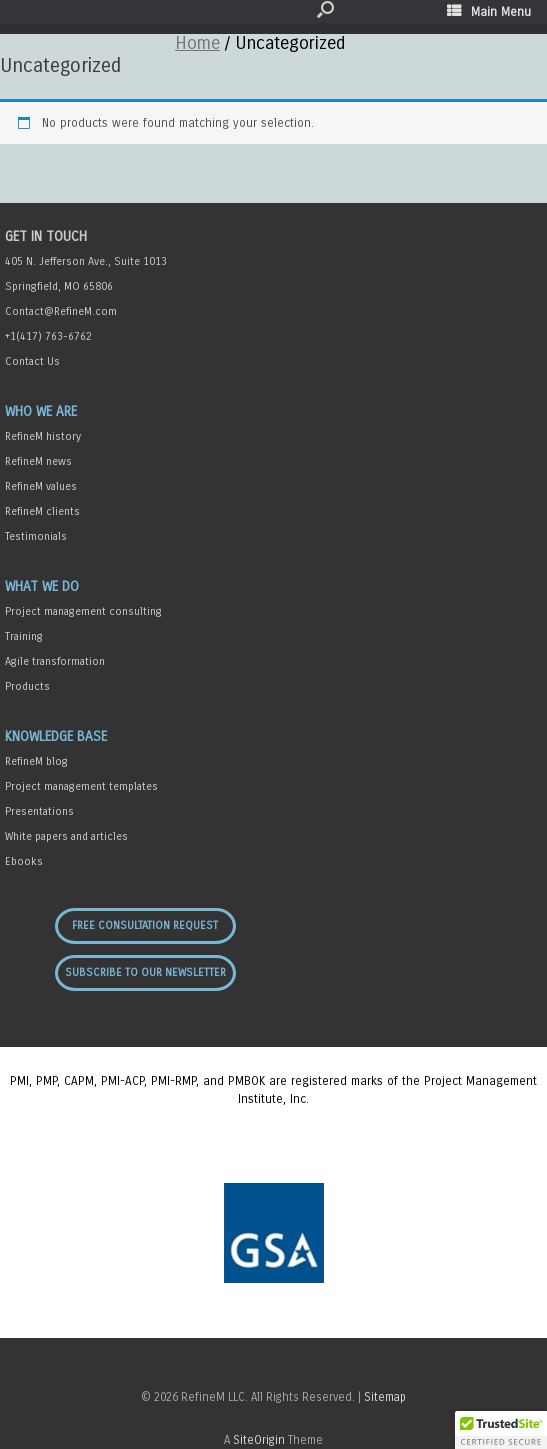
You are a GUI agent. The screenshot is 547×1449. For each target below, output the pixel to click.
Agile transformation (55, 661)
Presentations (39, 811)
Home (197, 43)
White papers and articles (66, 836)
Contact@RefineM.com (61, 311)
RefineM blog (36, 761)
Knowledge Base (56, 736)
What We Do (42, 586)
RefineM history (43, 436)
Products (27, 686)
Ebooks (24, 861)
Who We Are (41, 411)
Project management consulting (83, 611)
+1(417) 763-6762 (48, 336)
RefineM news (38, 461)
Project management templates (81, 786)
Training (24, 636)
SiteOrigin (259, 1440)
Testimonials (36, 536)
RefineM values (41, 486)
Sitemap (385, 1397)
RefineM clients (42, 511)
